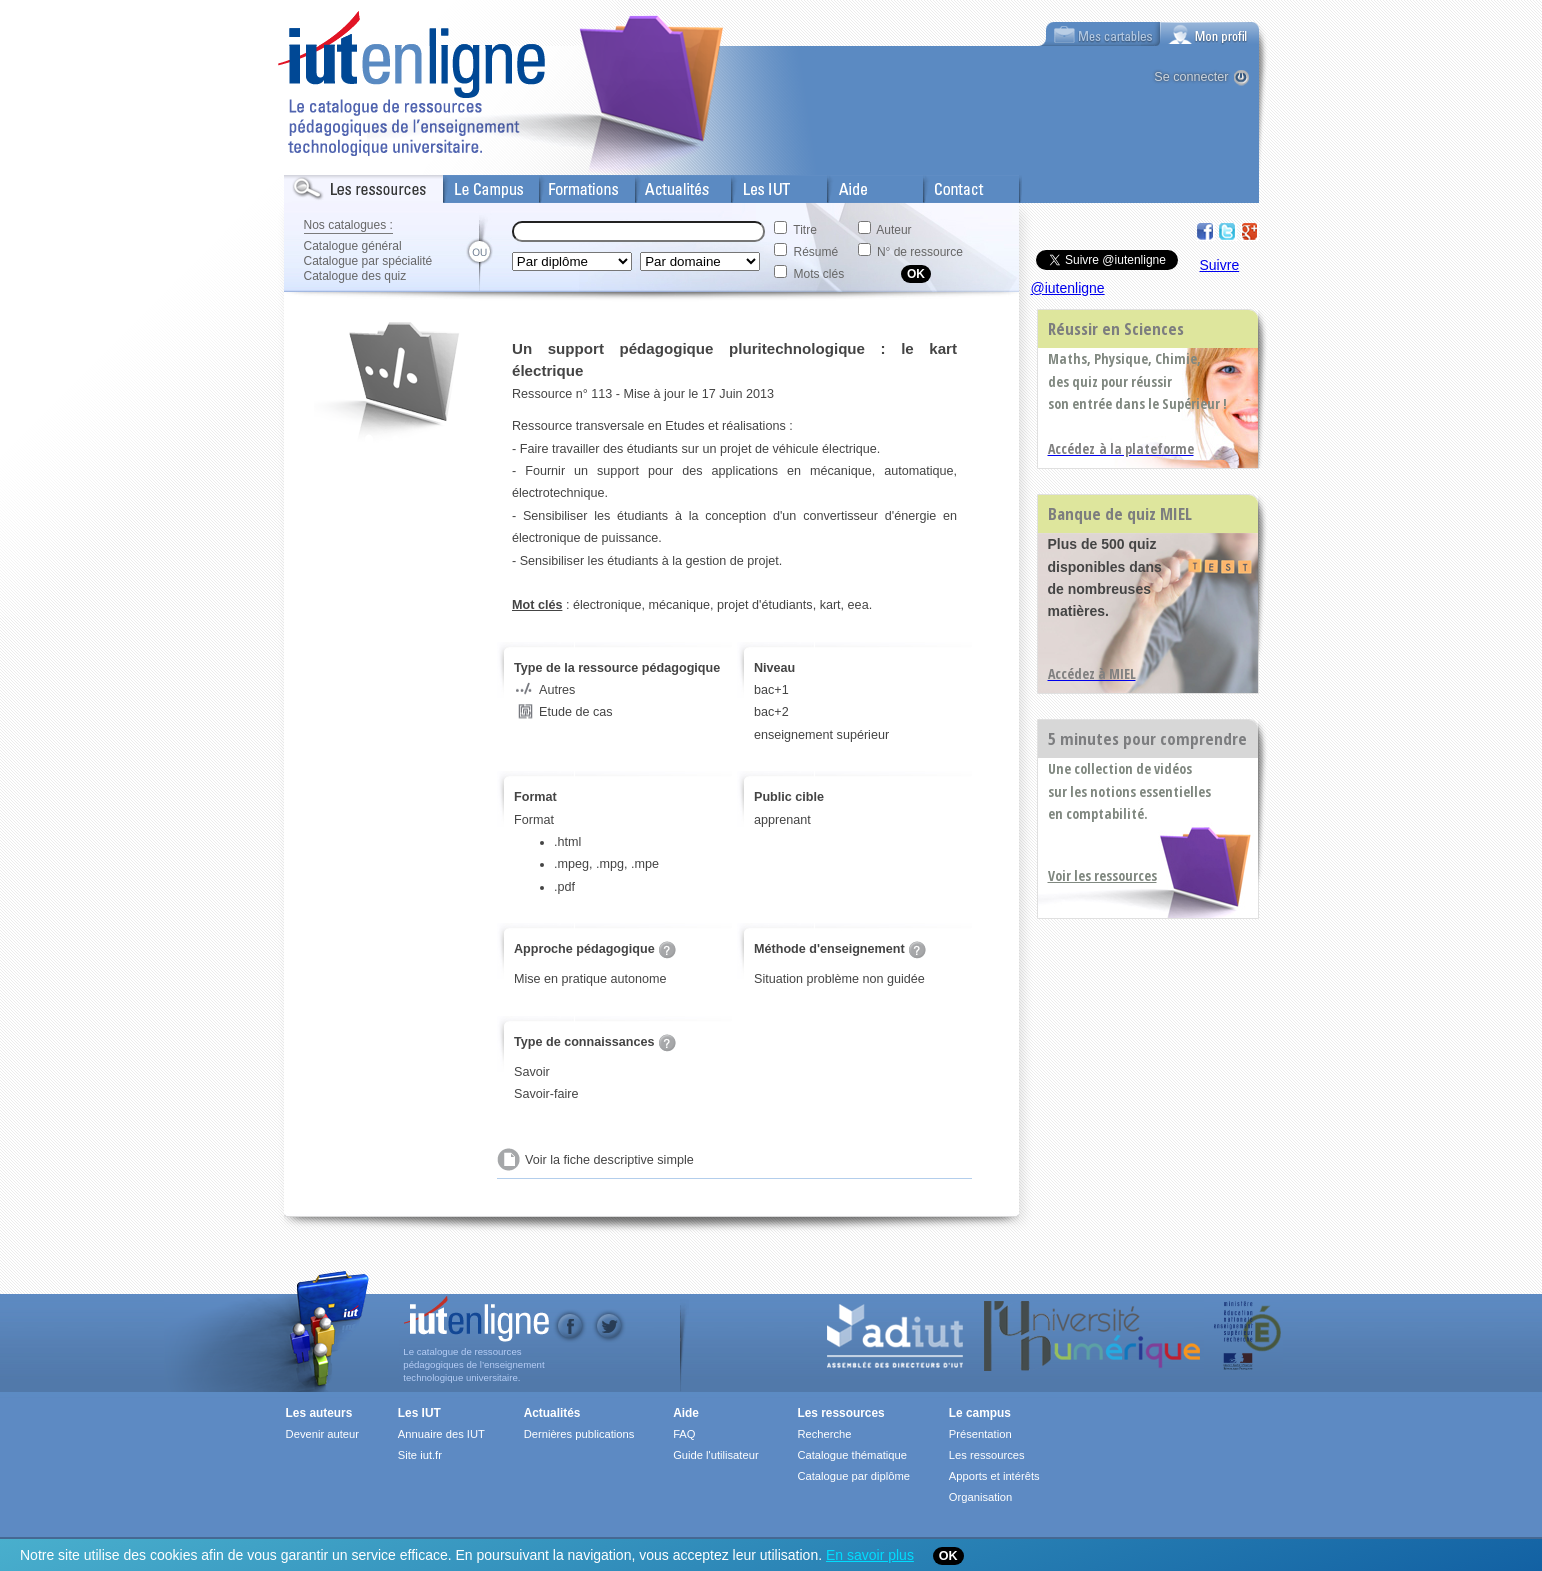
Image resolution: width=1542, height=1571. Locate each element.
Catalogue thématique (851, 1455)
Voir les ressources (1102, 875)
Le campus (980, 1413)
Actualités (663, 185)
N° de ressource (920, 252)
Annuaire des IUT (441, 1434)
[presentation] (1210, 34)
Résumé (816, 252)
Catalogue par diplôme (853, 1476)
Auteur (893, 230)
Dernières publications (579, 1434)
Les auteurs (319, 1413)
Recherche (824, 1434)
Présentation (980, 1434)
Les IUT (755, 185)
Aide (841, 185)
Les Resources (328, 185)
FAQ (684, 1434)
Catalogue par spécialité (368, 261)
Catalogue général (353, 246)
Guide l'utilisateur (715, 1455)
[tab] (1210, 34)
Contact (946, 185)
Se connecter (1191, 77)
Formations (572, 185)
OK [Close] (948, 1556)
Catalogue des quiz (355, 276)
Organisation (980, 1497)
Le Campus (477, 185)
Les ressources (840, 1413)
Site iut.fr (420, 1455)
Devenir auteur (322, 1434)
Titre (805, 230)
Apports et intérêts (994, 1476)
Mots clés (819, 274)
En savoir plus (870, 1555)
